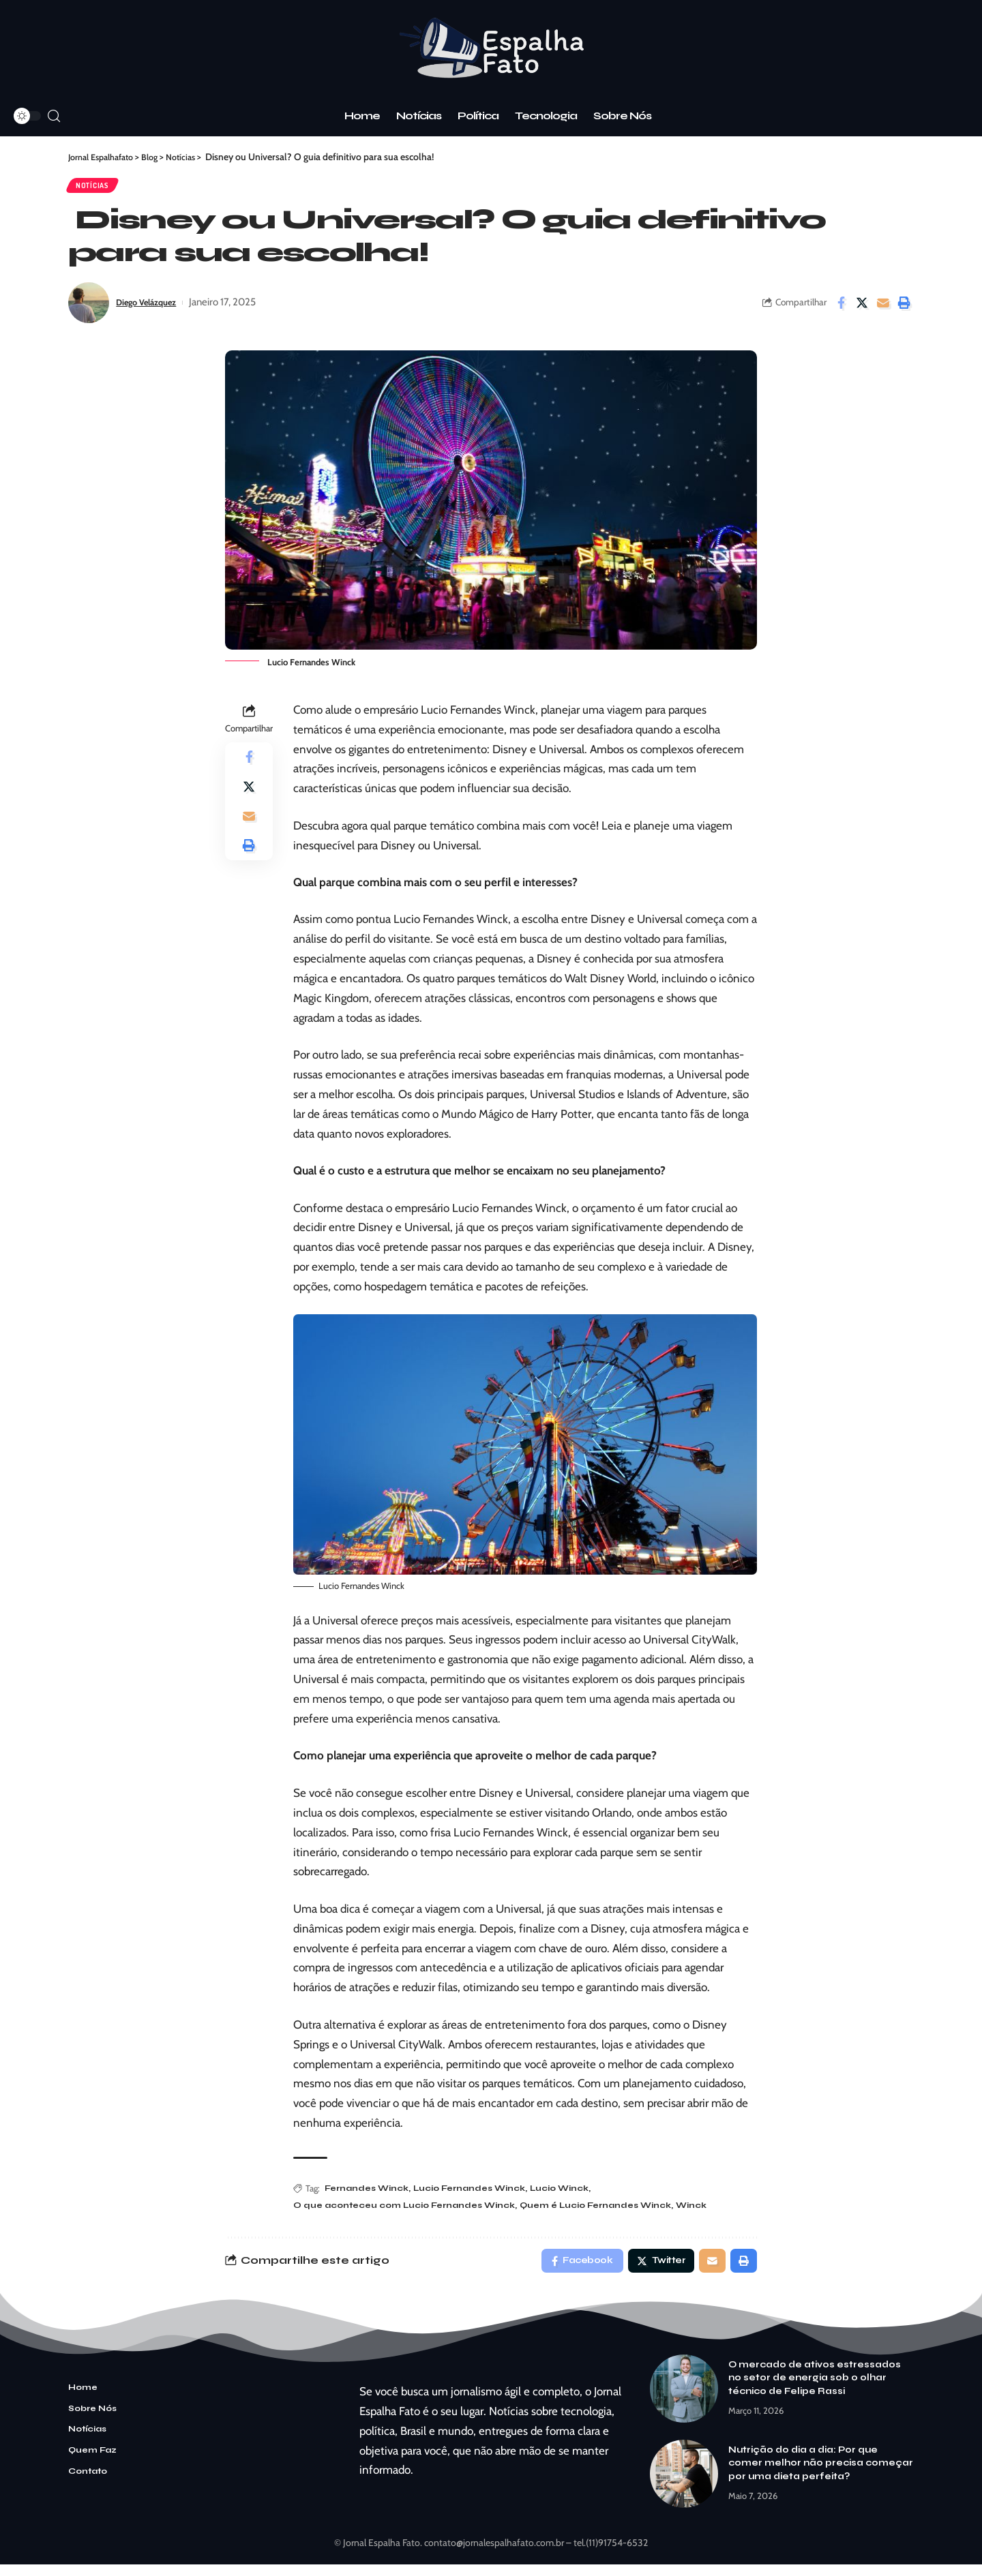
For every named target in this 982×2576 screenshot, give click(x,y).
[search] (54, 116)
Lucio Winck (573, 2194)
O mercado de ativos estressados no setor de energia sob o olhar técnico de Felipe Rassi (814, 2389)
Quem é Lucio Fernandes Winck (612, 2212)
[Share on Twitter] (862, 308)
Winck (714, 2212)
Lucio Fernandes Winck (478, 2194)
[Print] (904, 308)
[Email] (883, 308)
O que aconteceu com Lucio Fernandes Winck (410, 2212)
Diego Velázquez (153, 308)
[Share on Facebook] (840, 308)
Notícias (98, 188)
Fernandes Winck (369, 2194)
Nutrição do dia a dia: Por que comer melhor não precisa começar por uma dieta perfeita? (820, 2474)
